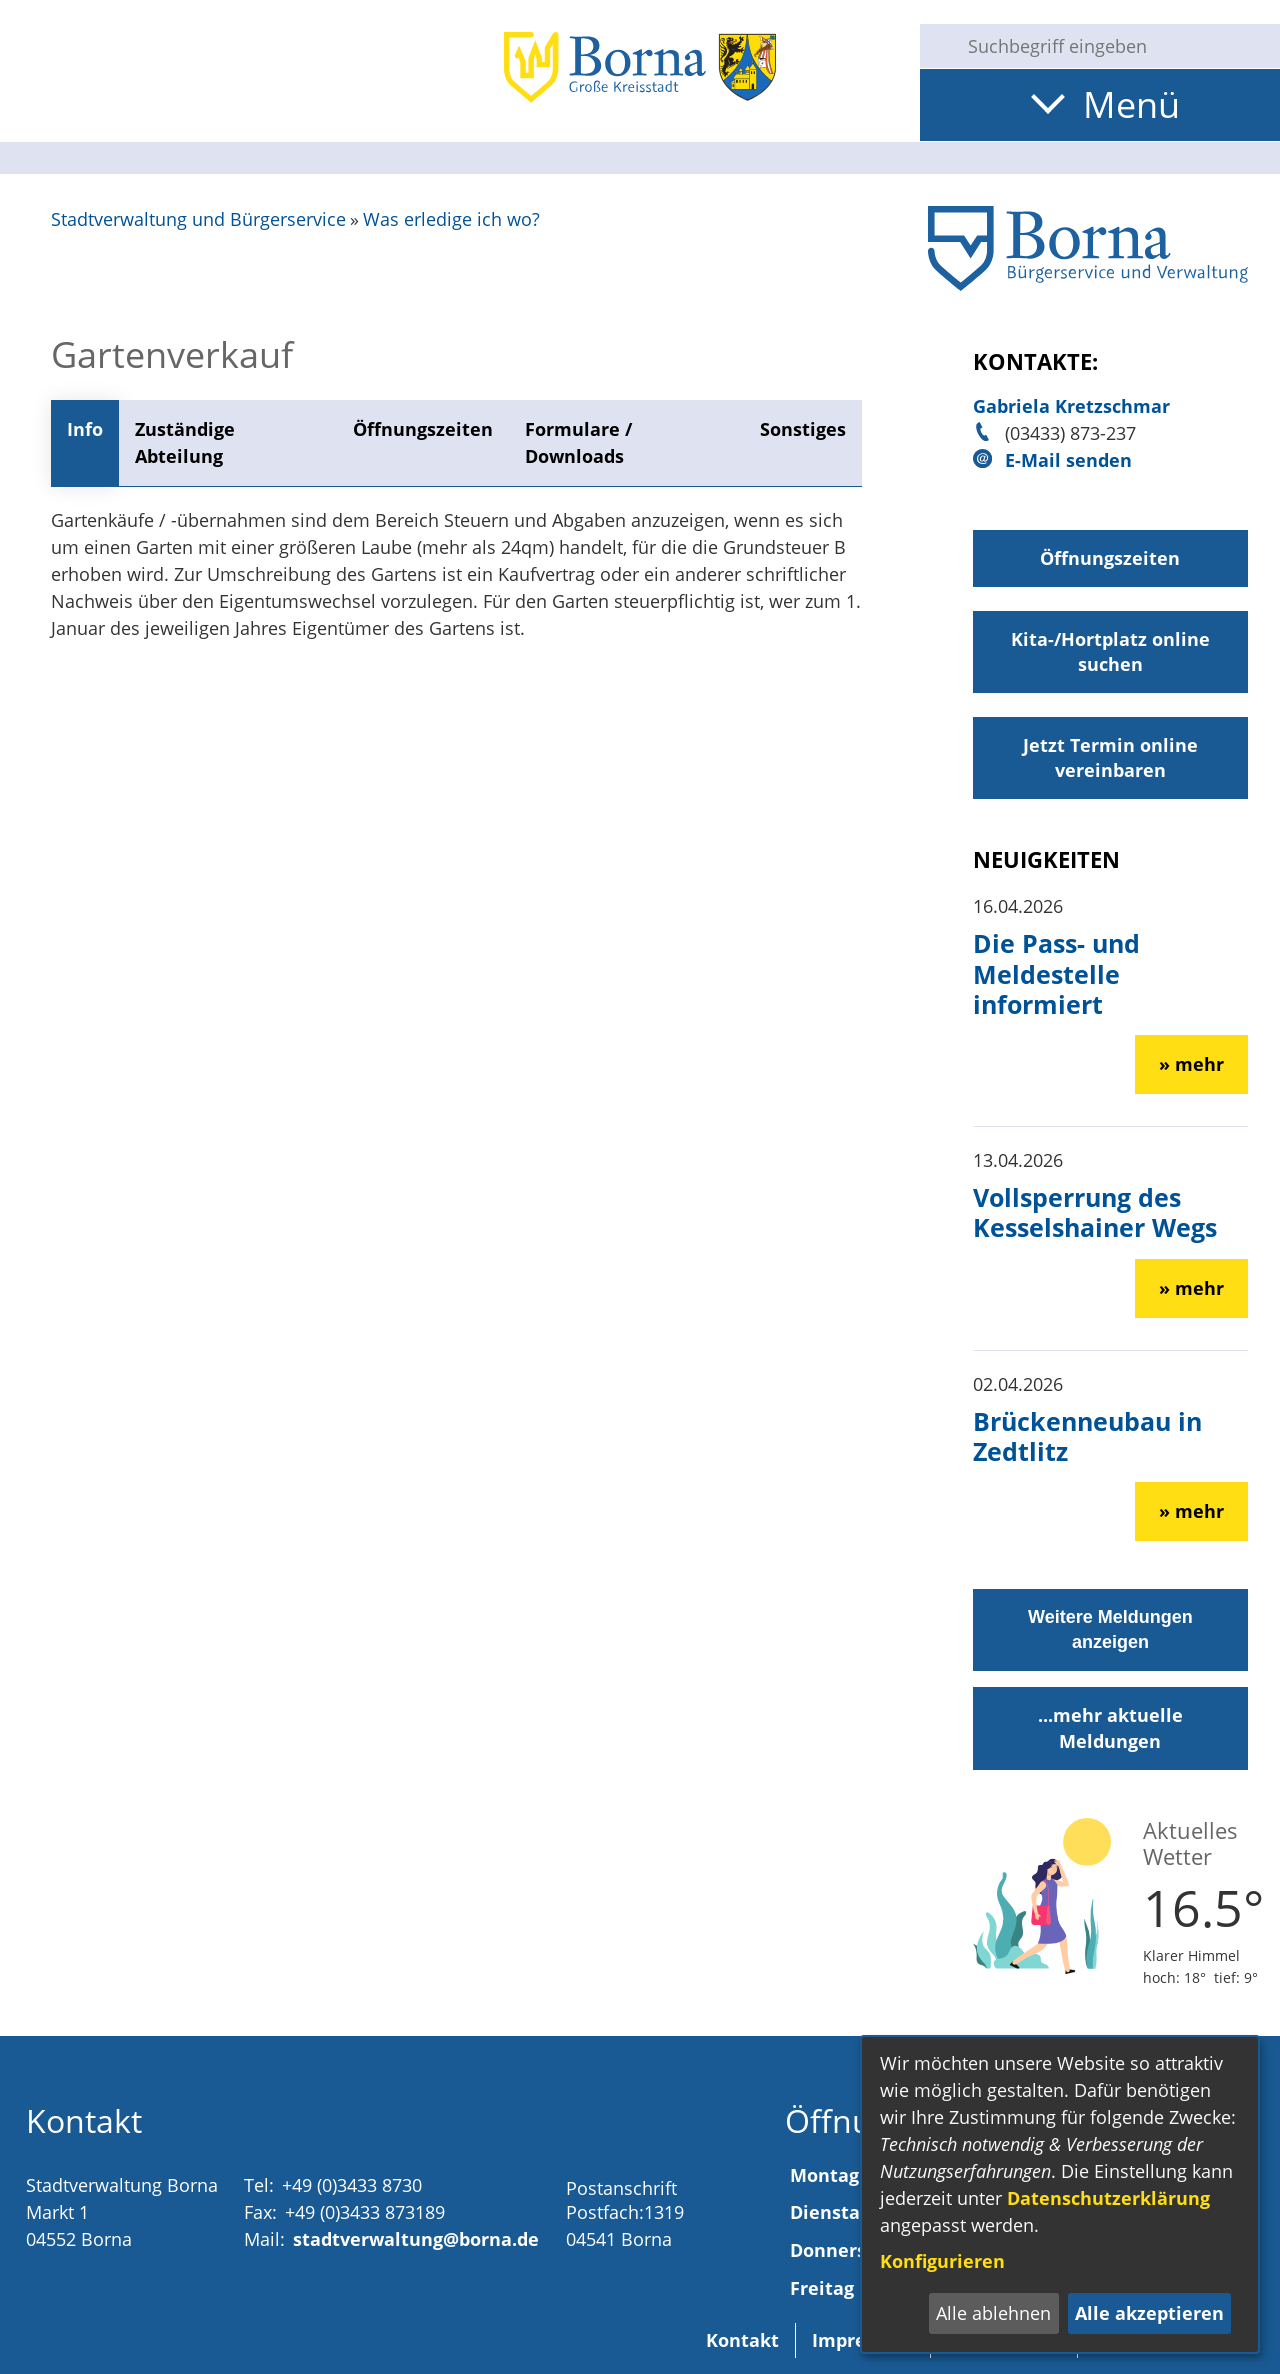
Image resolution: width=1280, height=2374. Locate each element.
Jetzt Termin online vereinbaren (1110, 757)
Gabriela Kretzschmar (1071, 406)
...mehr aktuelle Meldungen (1110, 1727)
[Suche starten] (936, 46)
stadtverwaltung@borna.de (416, 2239)
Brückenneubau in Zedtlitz (1087, 1436)
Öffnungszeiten (423, 429)
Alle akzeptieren (1149, 2313)
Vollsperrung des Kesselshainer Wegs (1095, 1212)
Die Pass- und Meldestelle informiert (1056, 973)
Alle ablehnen (993, 2313)
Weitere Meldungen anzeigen (1110, 1629)
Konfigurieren (942, 2261)
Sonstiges (803, 429)
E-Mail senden (1068, 460)
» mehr (1191, 1064)
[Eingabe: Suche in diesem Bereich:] (1116, 46)
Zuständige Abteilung (185, 442)
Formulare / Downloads (578, 442)
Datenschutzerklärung (1108, 2198)
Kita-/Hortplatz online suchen (1110, 651)
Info (85, 429)
